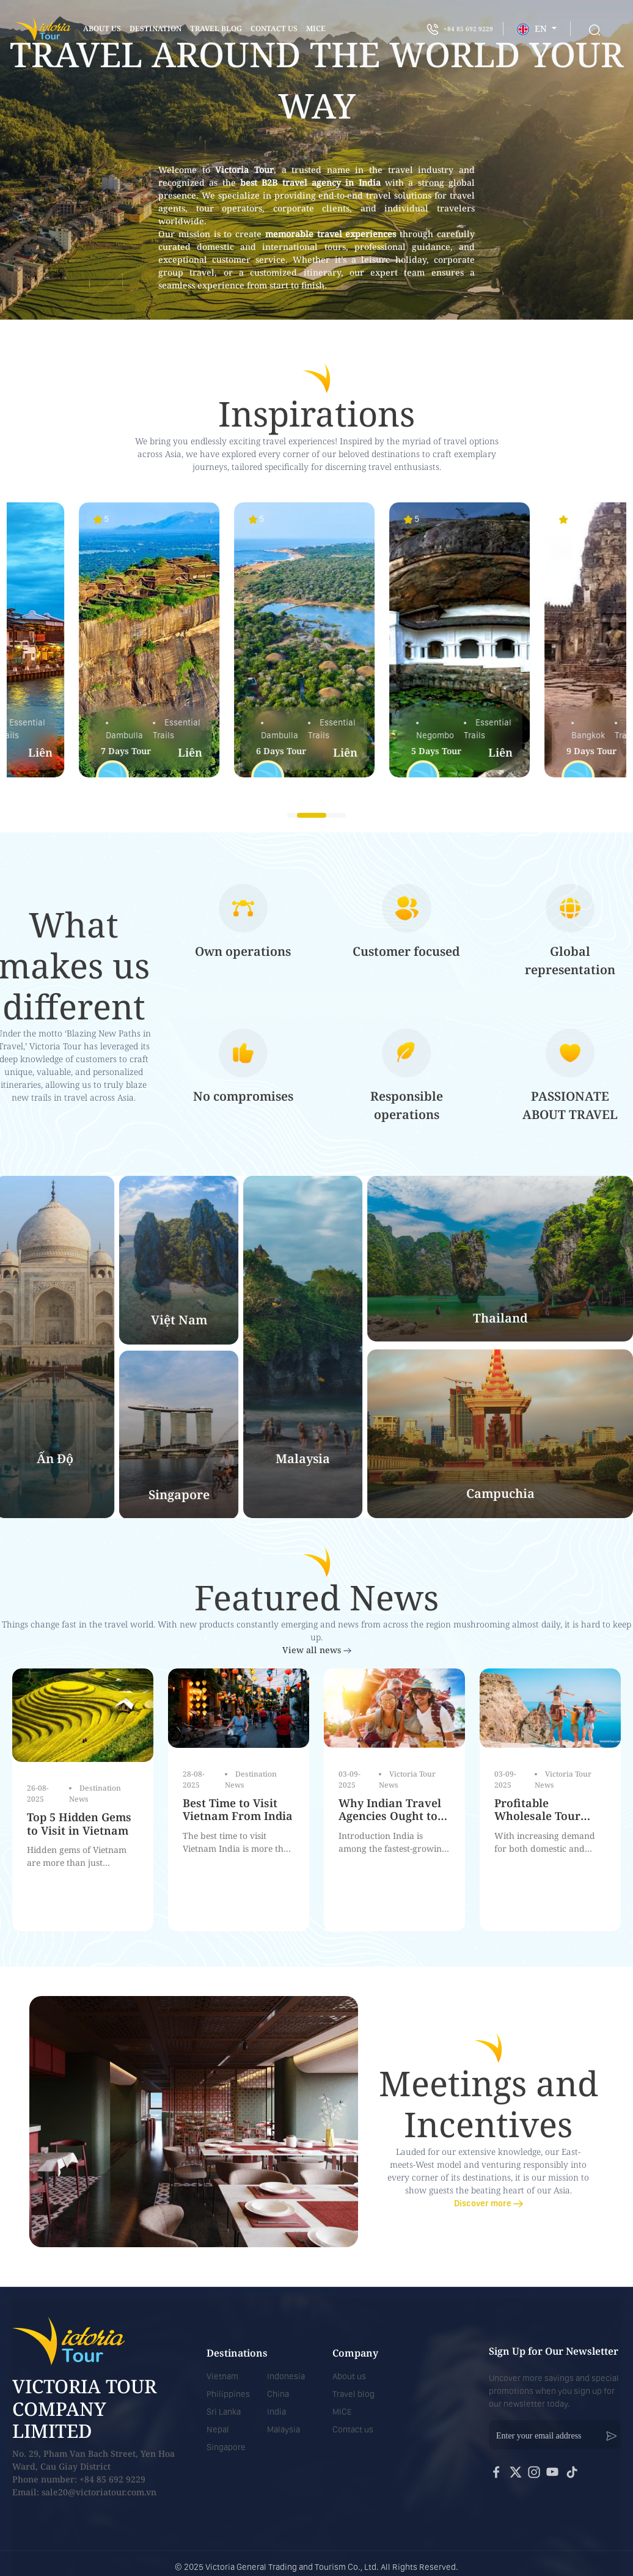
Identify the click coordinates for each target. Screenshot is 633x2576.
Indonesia (286, 2376)
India (276, 2411)
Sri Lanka (224, 2411)
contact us (274, 28)
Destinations (237, 2353)
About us (102, 28)
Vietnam (222, 2376)
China (278, 2394)
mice (316, 28)
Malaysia (283, 2429)
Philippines (228, 2394)
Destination (155, 28)
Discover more (488, 2203)
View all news (316, 1650)
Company (355, 2353)
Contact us (352, 2429)
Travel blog (216, 28)
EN (533, 29)
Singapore (226, 2447)
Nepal (218, 2429)
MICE (342, 2411)
